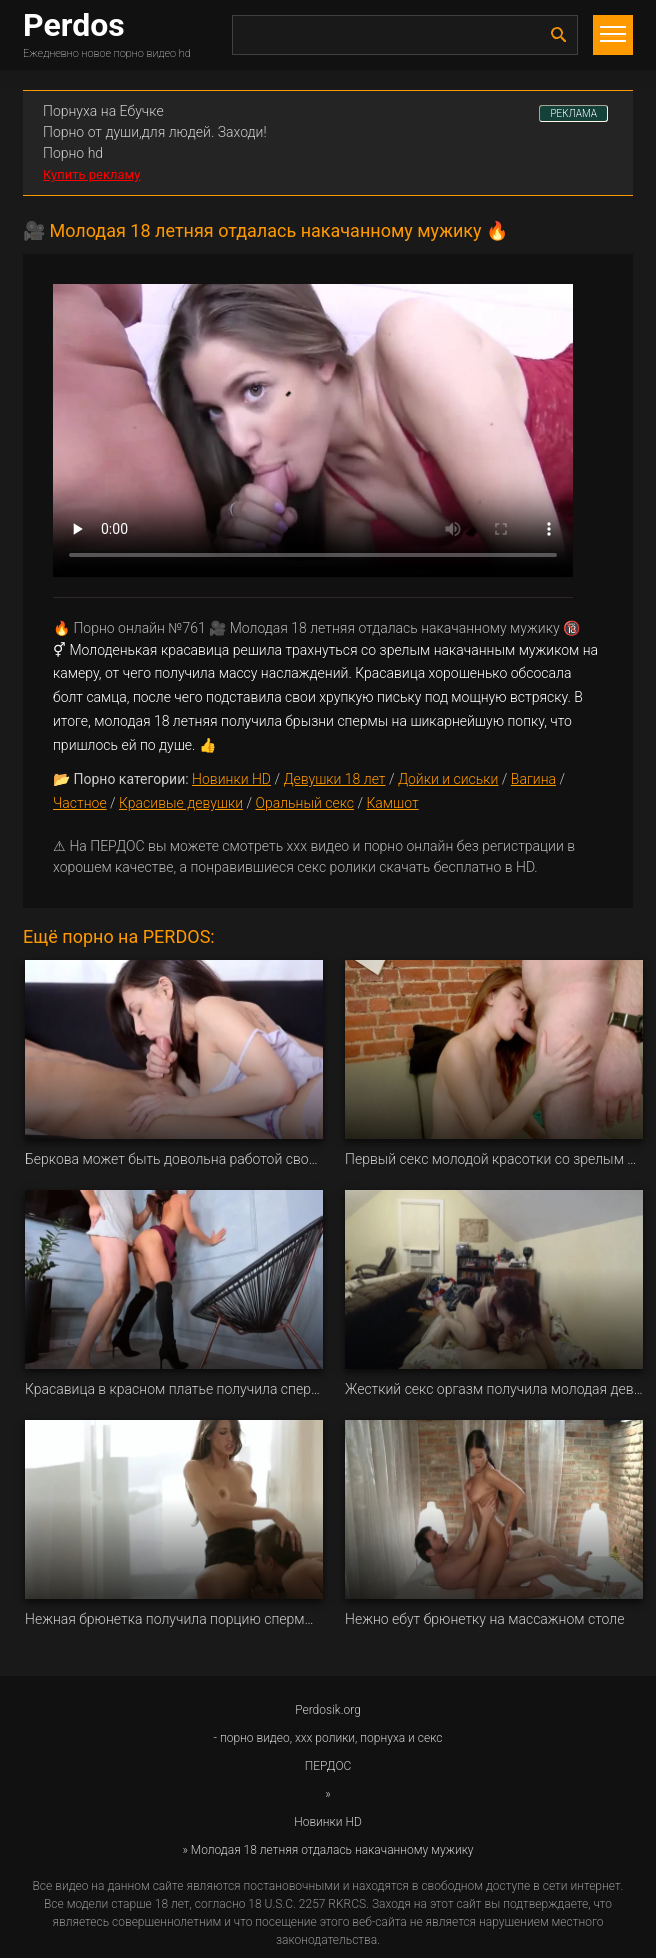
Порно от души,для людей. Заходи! (155, 132)
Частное (80, 803)
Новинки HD (231, 779)
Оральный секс (304, 803)
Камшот (392, 803)
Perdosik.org (328, 1710)
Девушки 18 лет (334, 779)
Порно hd (73, 153)
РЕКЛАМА (573, 113)
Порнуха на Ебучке (103, 111)
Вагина (533, 779)
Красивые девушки (181, 803)
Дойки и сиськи (448, 779)
